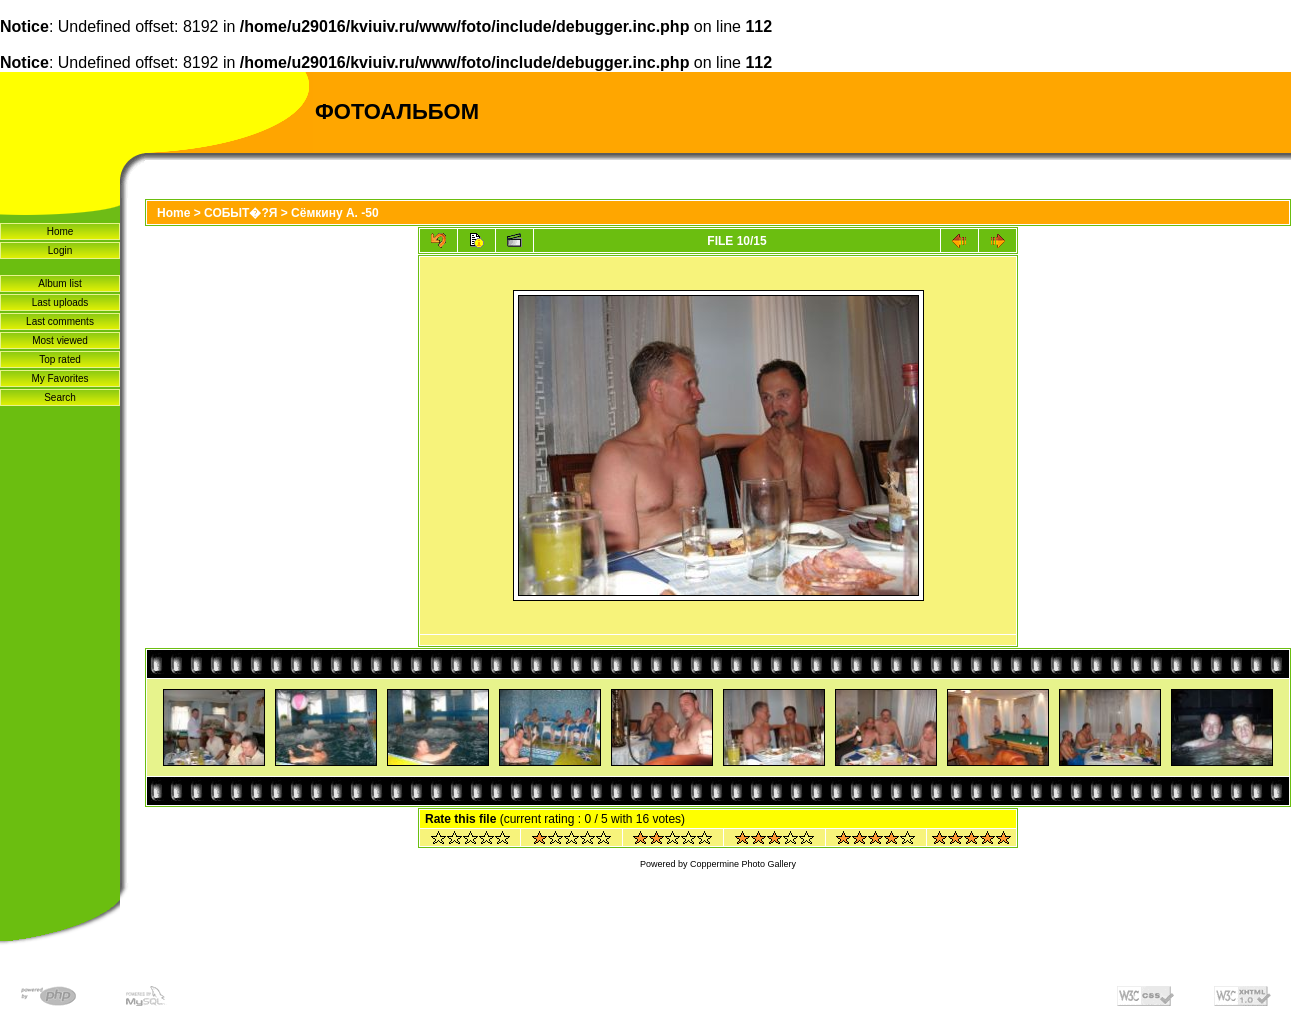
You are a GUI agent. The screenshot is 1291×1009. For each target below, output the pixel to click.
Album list (59, 283)
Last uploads (60, 302)
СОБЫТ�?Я (240, 213)
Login (60, 250)
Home (60, 231)
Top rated (60, 359)
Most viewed (60, 340)
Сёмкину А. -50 (335, 213)
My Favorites (59, 378)
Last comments (60, 321)
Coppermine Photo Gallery (743, 864)
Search (60, 397)
